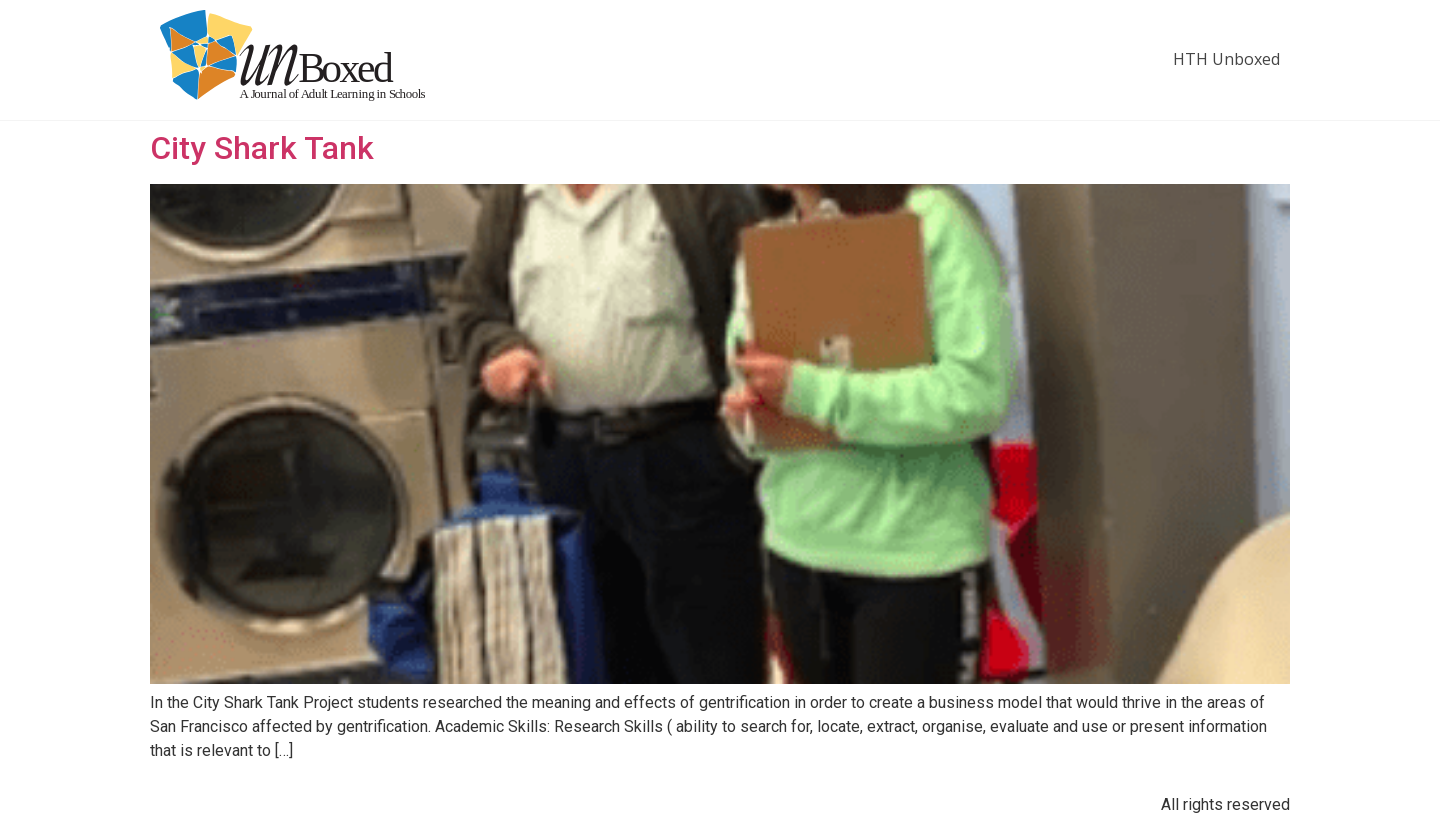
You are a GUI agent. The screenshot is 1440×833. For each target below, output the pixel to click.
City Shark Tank (262, 148)
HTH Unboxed (1226, 59)
